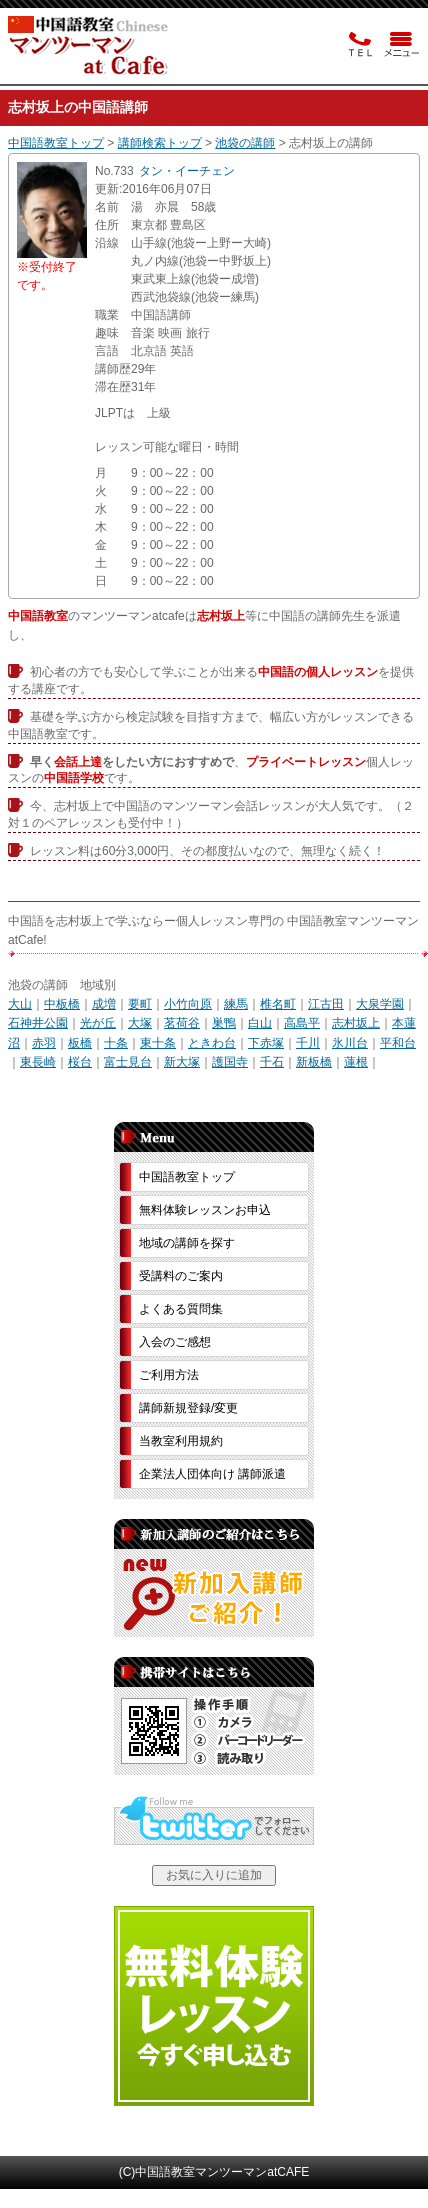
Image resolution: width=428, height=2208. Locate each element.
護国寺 (230, 1062)
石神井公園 (38, 1023)
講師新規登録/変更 (188, 1408)
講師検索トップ (160, 143)
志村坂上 (356, 1023)
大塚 (140, 1023)
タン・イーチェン (187, 171)
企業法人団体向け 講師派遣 (212, 1474)
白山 (260, 1023)
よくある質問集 (181, 1309)
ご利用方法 (169, 1375)
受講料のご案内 (181, 1276)
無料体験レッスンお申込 (205, 1210)
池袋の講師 (245, 143)
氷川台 (350, 1043)
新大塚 (182, 1062)
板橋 (80, 1043)
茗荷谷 (182, 1023)
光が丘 (98, 1023)
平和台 (398, 1043)
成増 (104, 1004)
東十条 (158, 1043)
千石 (272, 1062)
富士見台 (128, 1062)
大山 (20, 1004)
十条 (116, 1043)
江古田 (326, 1004)
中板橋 (62, 1004)
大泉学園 (380, 1004)
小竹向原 (188, 1004)
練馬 (236, 1004)
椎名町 (278, 1004)
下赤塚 (266, 1043)
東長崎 (38, 1062)
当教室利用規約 (181, 1441)
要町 (140, 1004)
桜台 (80, 1062)
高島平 (302, 1023)
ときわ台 (212, 1043)
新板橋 (314, 1062)
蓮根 (356, 1062)
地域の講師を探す (187, 1243)
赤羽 (44, 1043)
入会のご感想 (175, 1342)
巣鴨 (224, 1023)
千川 (308, 1043)
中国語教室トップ (56, 143)
